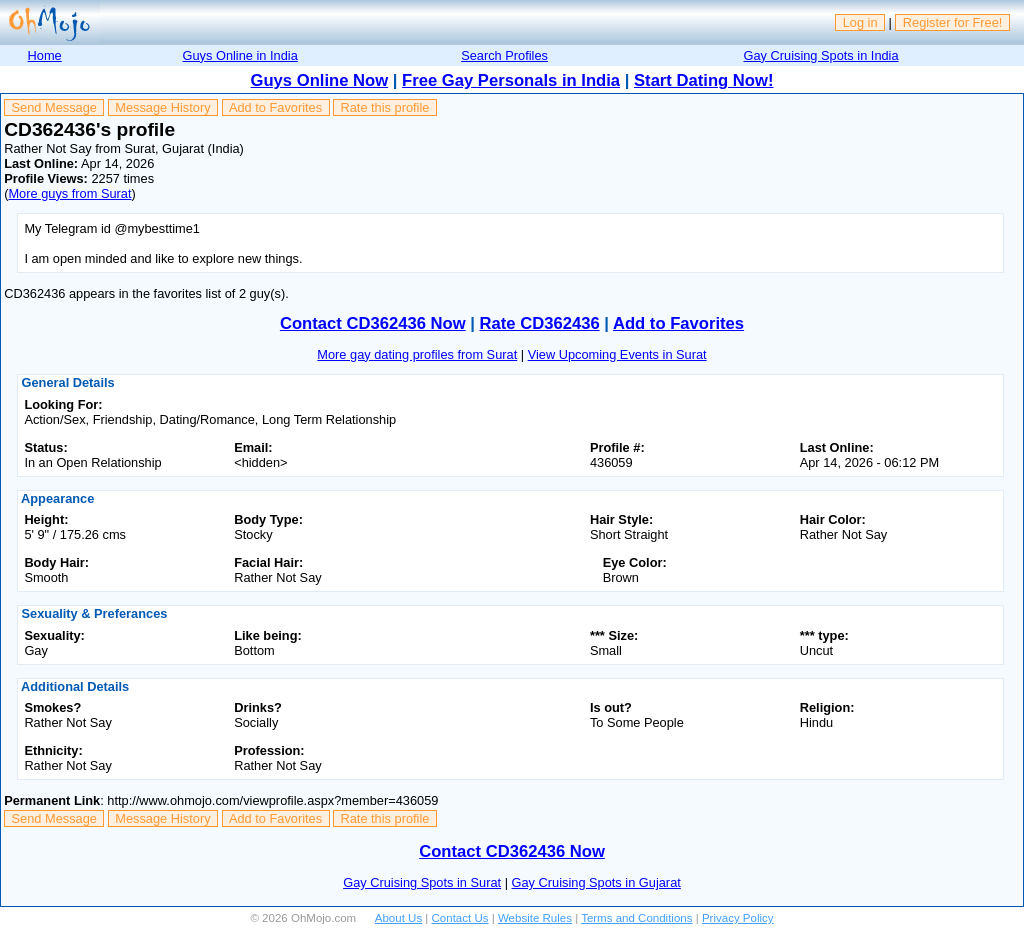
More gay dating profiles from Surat (417, 354)
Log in (860, 22)
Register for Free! (953, 22)
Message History (162, 107)
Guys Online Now (320, 80)
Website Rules (535, 918)
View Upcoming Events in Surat (617, 354)
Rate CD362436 (539, 323)
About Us (398, 918)
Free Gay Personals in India (511, 80)
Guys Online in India (240, 55)
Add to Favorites (275, 107)
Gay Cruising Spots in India (821, 55)
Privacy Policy (738, 918)
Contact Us (460, 918)
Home (45, 55)
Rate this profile (384, 107)
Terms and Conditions (636, 918)
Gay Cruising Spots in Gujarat (596, 882)
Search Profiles (504, 55)
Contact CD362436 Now (373, 323)
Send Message (54, 107)
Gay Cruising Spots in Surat (422, 882)
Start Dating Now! (703, 80)
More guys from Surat (69, 193)
